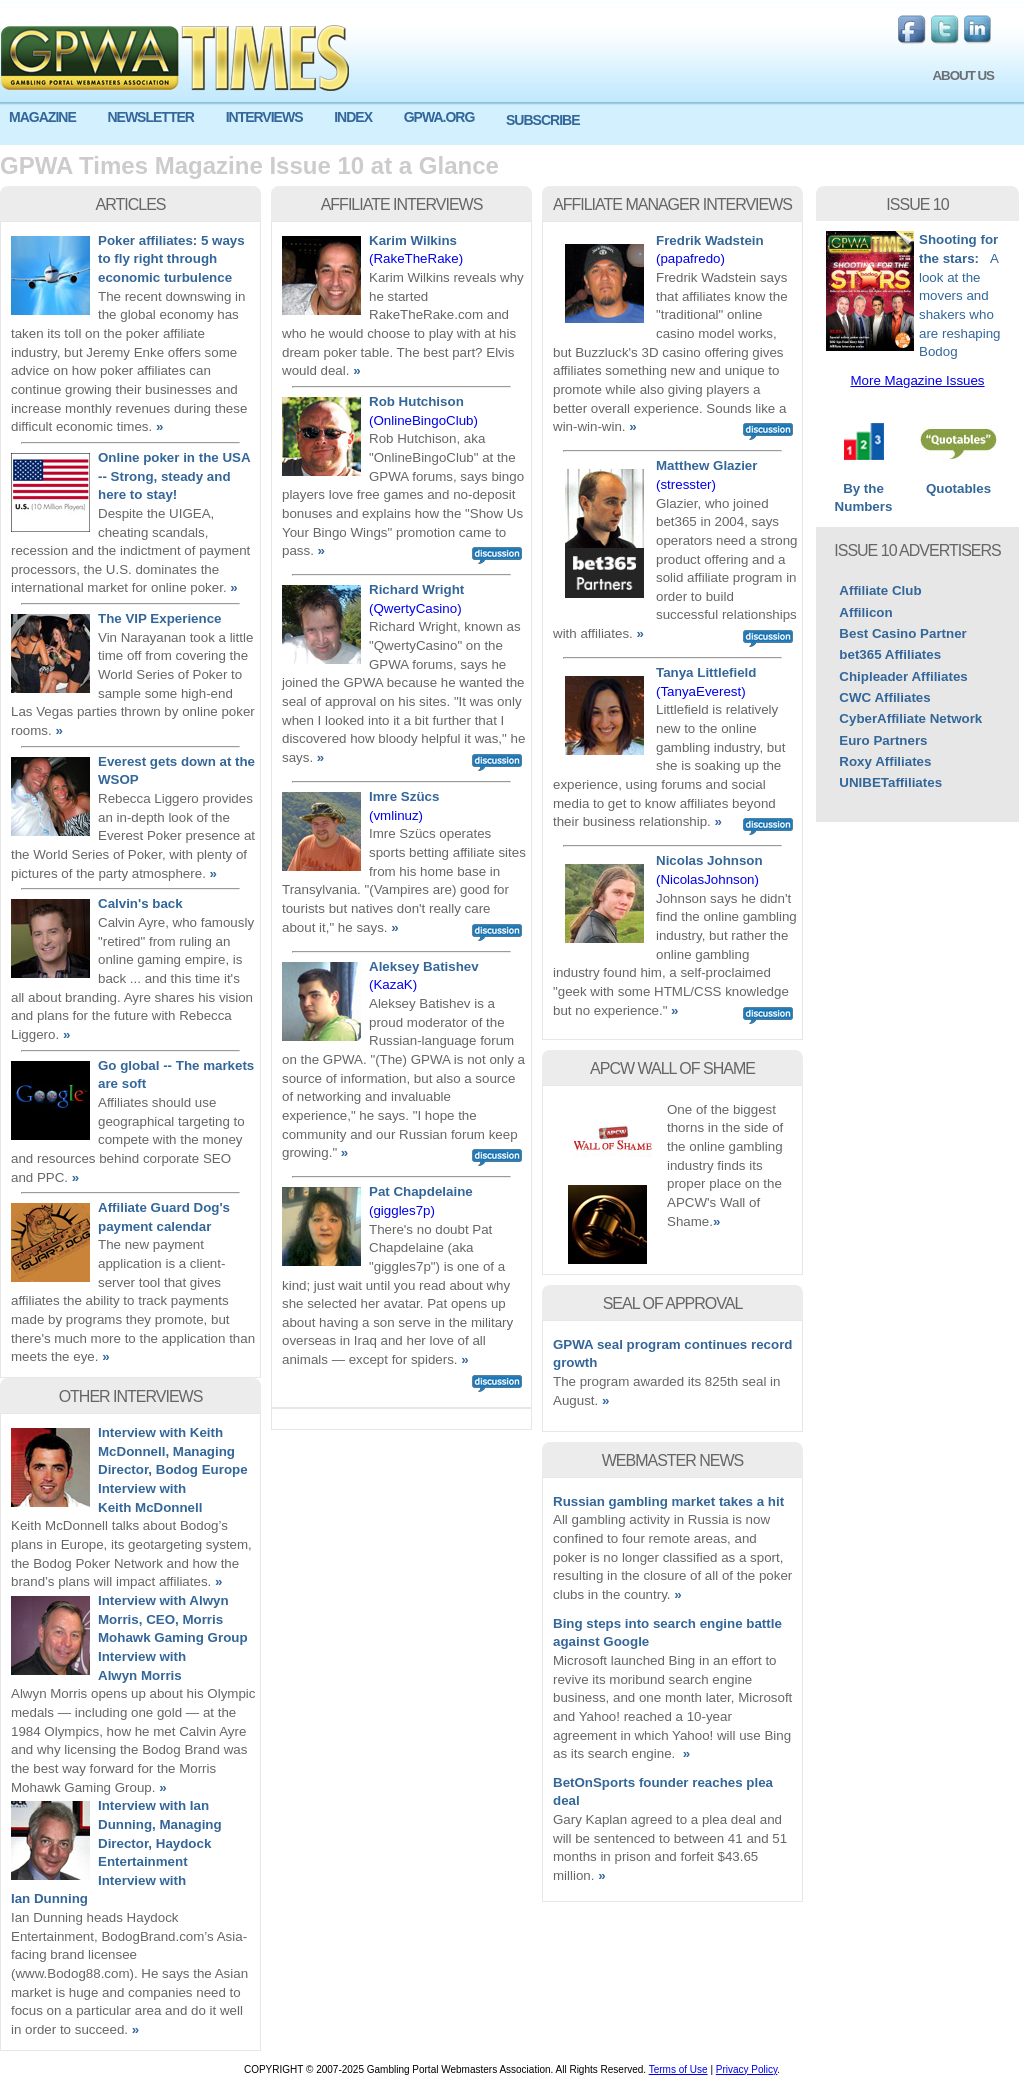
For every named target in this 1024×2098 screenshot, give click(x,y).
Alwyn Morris (140, 1675)
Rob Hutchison (416, 401)
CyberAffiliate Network (910, 718)
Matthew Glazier (706, 465)
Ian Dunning (49, 1898)
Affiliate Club (880, 590)
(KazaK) (393, 984)
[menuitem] (49, 117)
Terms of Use (678, 2069)
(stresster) (686, 484)
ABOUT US (963, 75)
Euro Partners (883, 740)
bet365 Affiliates (890, 654)
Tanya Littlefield (706, 672)
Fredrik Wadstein (710, 240)
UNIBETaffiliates (890, 782)
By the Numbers (863, 491)
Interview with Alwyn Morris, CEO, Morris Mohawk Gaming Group (173, 1619)
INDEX (353, 117)
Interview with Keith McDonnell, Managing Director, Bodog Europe (173, 1451)
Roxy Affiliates (885, 761)
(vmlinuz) (396, 815)
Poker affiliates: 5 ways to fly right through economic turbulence (171, 259)
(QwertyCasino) (415, 608)
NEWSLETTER (150, 117)
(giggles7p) (402, 1210)
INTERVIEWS (264, 117)
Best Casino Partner (902, 633)
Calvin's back (140, 903)
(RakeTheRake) (416, 258)
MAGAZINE (42, 117)
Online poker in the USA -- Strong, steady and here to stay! (174, 476)
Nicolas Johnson (709, 860)
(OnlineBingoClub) (423, 420)
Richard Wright (416, 589)
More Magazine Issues (917, 380)
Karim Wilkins (413, 240)
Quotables (958, 482)
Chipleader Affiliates (903, 676)
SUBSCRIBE (542, 120)
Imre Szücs (404, 796)
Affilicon (865, 612)
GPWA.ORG (439, 117)
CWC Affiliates (884, 697)
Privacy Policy (747, 2069)
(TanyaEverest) (701, 691)
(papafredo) (690, 258)
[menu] (512, 125)
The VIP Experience (159, 618)
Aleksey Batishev (424, 966)
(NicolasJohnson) (707, 879)
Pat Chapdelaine (421, 1191)
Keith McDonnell (150, 1507)
